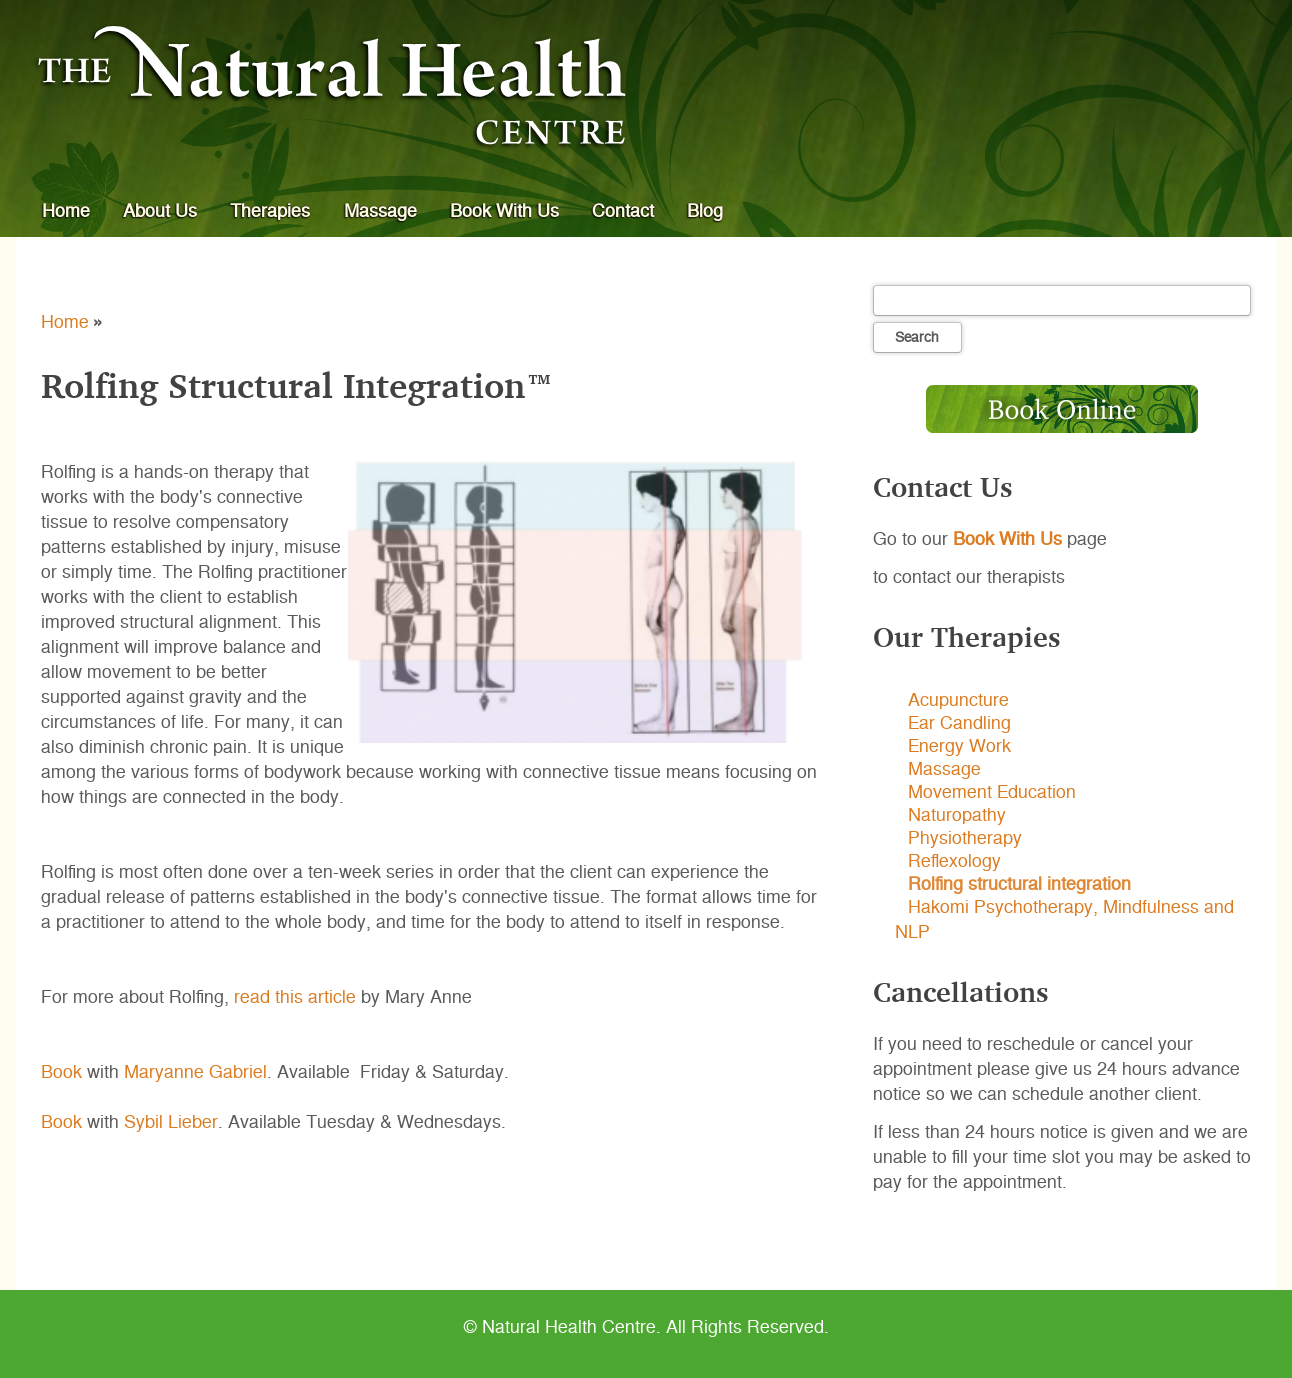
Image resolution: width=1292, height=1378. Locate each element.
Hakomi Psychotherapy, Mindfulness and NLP (1064, 920)
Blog (705, 211)
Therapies (270, 211)
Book (61, 1072)
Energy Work (959, 747)
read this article (295, 997)
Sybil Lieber (171, 1122)
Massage (380, 211)
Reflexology (954, 862)
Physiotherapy (965, 839)
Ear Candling (959, 724)
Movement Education (992, 793)
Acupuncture (958, 701)
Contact (623, 211)
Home (66, 211)
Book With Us (504, 211)
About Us (160, 211)
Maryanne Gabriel (195, 1072)
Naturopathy (957, 816)
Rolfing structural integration (1019, 885)
